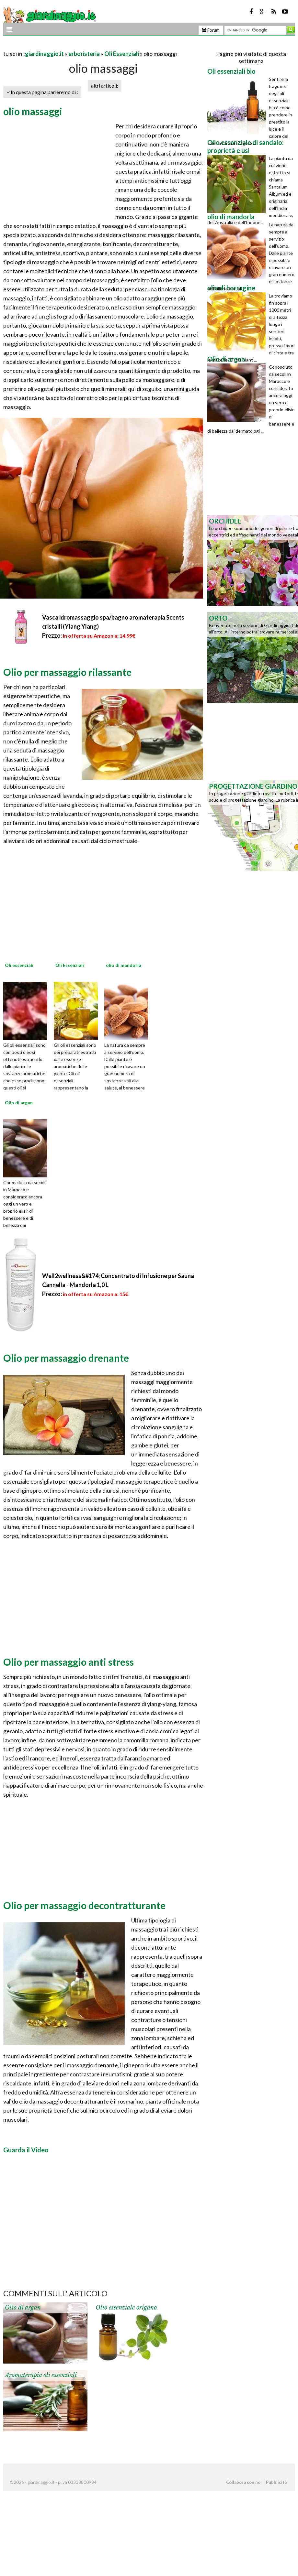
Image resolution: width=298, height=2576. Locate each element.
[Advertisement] (79, 45)
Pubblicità (276, 2482)
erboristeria (84, 53)
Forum (211, 30)
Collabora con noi (244, 2482)
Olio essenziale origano (126, 2307)
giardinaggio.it (44, 53)
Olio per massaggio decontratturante (84, 1905)
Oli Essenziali (121, 53)
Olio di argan (23, 2307)
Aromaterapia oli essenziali (41, 2375)
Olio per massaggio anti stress (68, 1662)
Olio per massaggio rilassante (67, 672)
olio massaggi (32, 111)
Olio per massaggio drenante (66, 1358)
